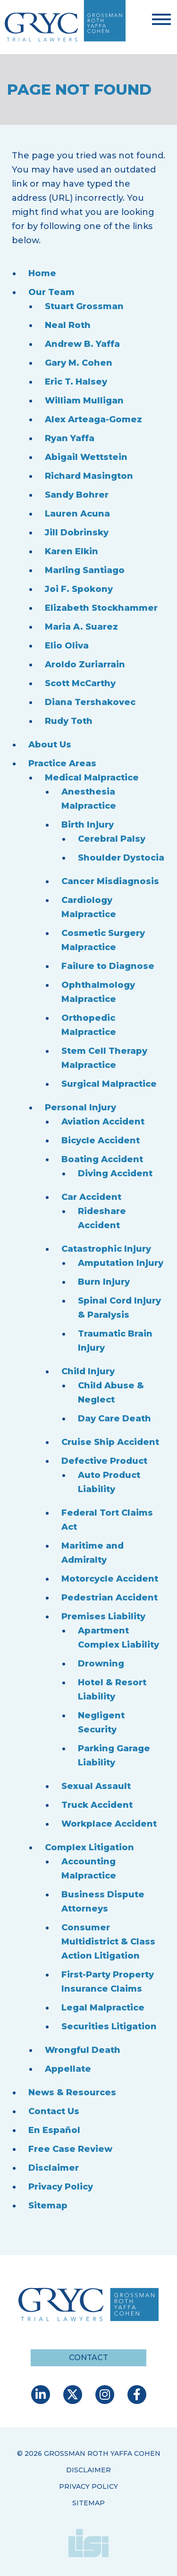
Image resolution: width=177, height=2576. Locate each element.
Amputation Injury (120, 1263)
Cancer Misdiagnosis (110, 881)
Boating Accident (102, 1159)
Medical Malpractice (92, 777)
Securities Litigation (109, 2026)
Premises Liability (103, 1616)
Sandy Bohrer (77, 495)
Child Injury (88, 1371)
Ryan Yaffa (69, 438)
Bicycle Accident (100, 1140)
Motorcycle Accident (109, 1579)
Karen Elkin (71, 551)
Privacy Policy (60, 2187)
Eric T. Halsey (76, 382)
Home (42, 273)
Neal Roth (68, 325)
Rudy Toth (69, 721)
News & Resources (72, 2092)
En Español (54, 2130)
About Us (49, 744)
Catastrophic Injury (106, 1249)
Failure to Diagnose (107, 966)
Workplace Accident (109, 1824)
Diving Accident (115, 1173)
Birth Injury (87, 825)
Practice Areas (62, 763)
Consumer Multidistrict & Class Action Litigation (108, 1941)
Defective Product (104, 1461)
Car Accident (91, 1197)
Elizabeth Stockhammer (101, 608)
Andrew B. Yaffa (82, 344)
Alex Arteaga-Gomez (93, 419)
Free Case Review (70, 2149)
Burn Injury (104, 1282)
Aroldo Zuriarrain (85, 664)
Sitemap (47, 2205)
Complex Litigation (89, 1847)
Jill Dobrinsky (77, 532)
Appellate (68, 2069)
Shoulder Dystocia (121, 858)
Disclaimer (53, 2168)
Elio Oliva (67, 645)
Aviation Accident (102, 1121)
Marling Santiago (85, 570)
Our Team (51, 292)
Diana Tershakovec (90, 702)
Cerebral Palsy (111, 839)
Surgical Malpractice (109, 1084)
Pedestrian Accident (109, 1597)
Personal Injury (80, 1107)
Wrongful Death (82, 2050)
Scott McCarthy (80, 683)
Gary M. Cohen (78, 363)
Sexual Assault (96, 1786)
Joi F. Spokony (79, 589)
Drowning (101, 1663)
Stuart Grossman (84, 306)
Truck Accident (97, 1805)
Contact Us (53, 2111)
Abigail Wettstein (86, 457)
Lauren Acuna (77, 514)
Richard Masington (89, 476)
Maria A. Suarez (81, 627)
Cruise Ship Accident (110, 1442)
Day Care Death (114, 1418)
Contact (88, 2357)
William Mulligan (84, 400)
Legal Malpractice (102, 2007)
